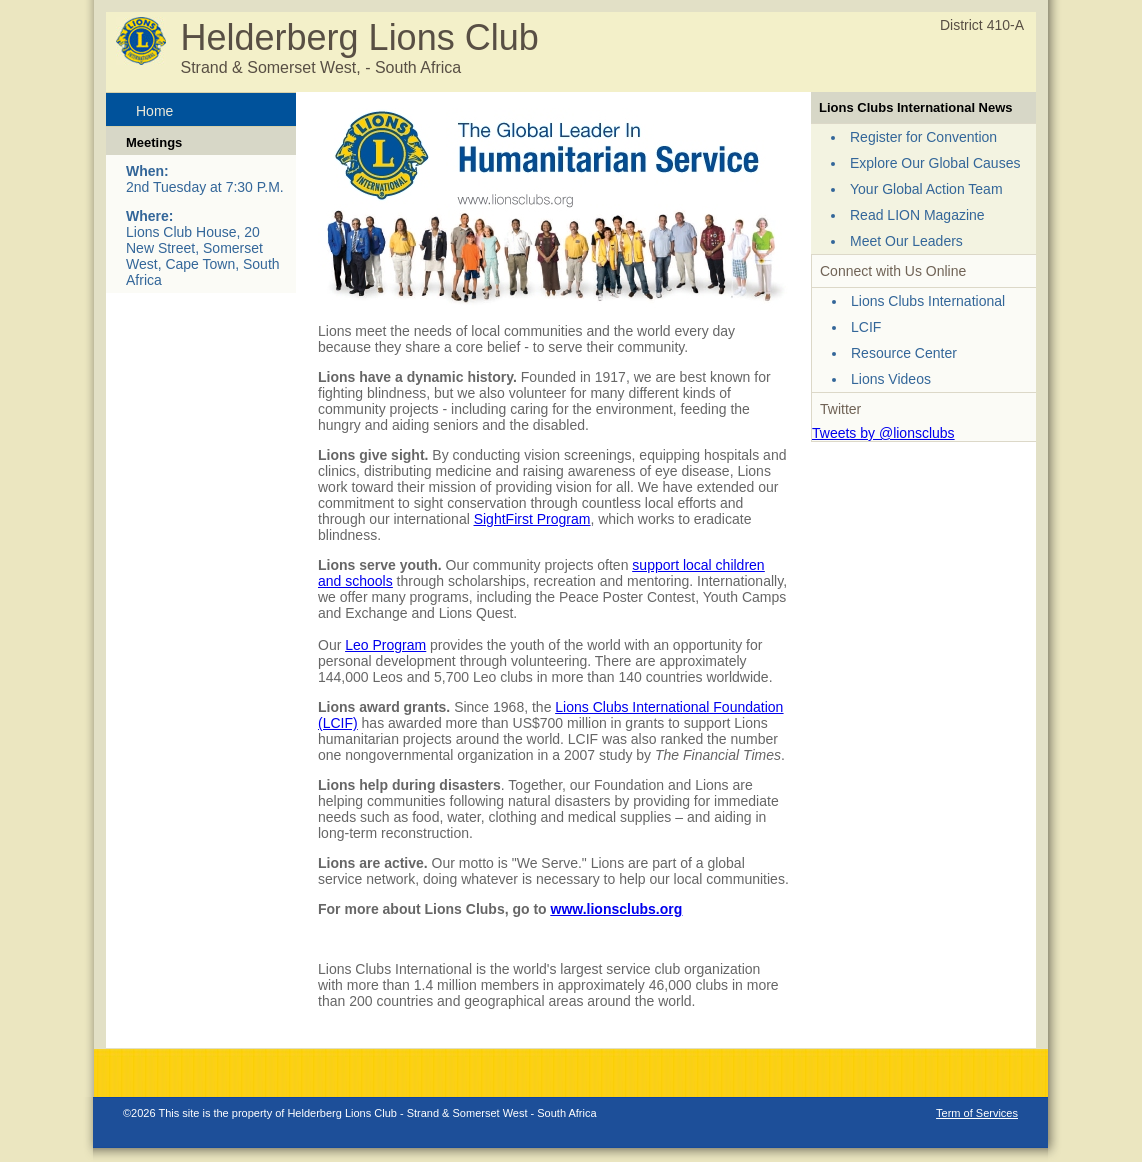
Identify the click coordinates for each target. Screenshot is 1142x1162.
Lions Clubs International (928, 301)
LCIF (866, 327)
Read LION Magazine (917, 215)
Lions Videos (891, 379)
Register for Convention (923, 137)
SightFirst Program (532, 519)
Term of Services (977, 1113)
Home (154, 111)
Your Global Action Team (926, 189)
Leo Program (385, 645)
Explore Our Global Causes (935, 163)
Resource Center (904, 353)
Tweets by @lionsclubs (883, 433)
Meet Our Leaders (906, 241)
